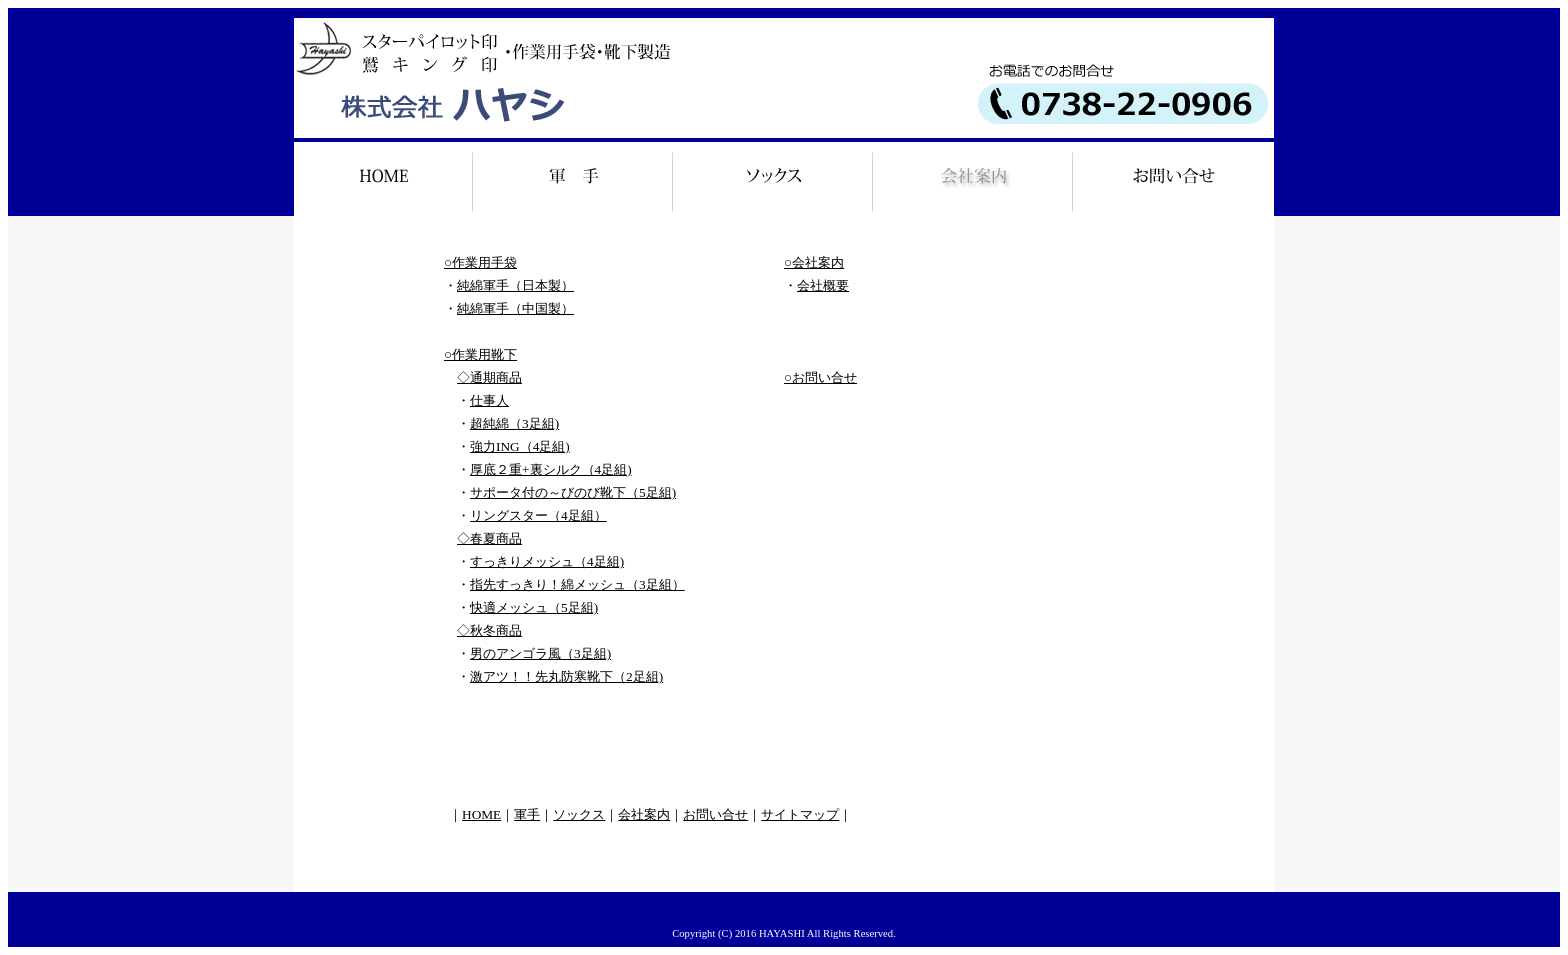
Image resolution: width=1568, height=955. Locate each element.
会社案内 (644, 814)
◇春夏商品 (489, 538)
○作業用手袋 (480, 262)
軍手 (527, 814)
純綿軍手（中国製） (515, 308)
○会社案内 (814, 262)
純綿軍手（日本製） (515, 285)
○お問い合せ (820, 377)
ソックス (579, 814)
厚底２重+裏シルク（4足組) (551, 469)
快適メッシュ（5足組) (534, 607)
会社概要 (823, 285)
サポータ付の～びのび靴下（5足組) (573, 492)
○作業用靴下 (480, 354)
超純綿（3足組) (514, 423)
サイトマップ (800, 814)
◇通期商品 (489, 377)
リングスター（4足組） (538, 515)
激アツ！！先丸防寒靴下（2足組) (566, 676)
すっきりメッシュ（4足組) (547, 561)
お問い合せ (715, 814)
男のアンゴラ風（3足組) (540, 653)
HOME (481, 814)
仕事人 (489, 400)
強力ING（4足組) (520, 446)
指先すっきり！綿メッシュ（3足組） (577, 584)
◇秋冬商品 (489, 630)
